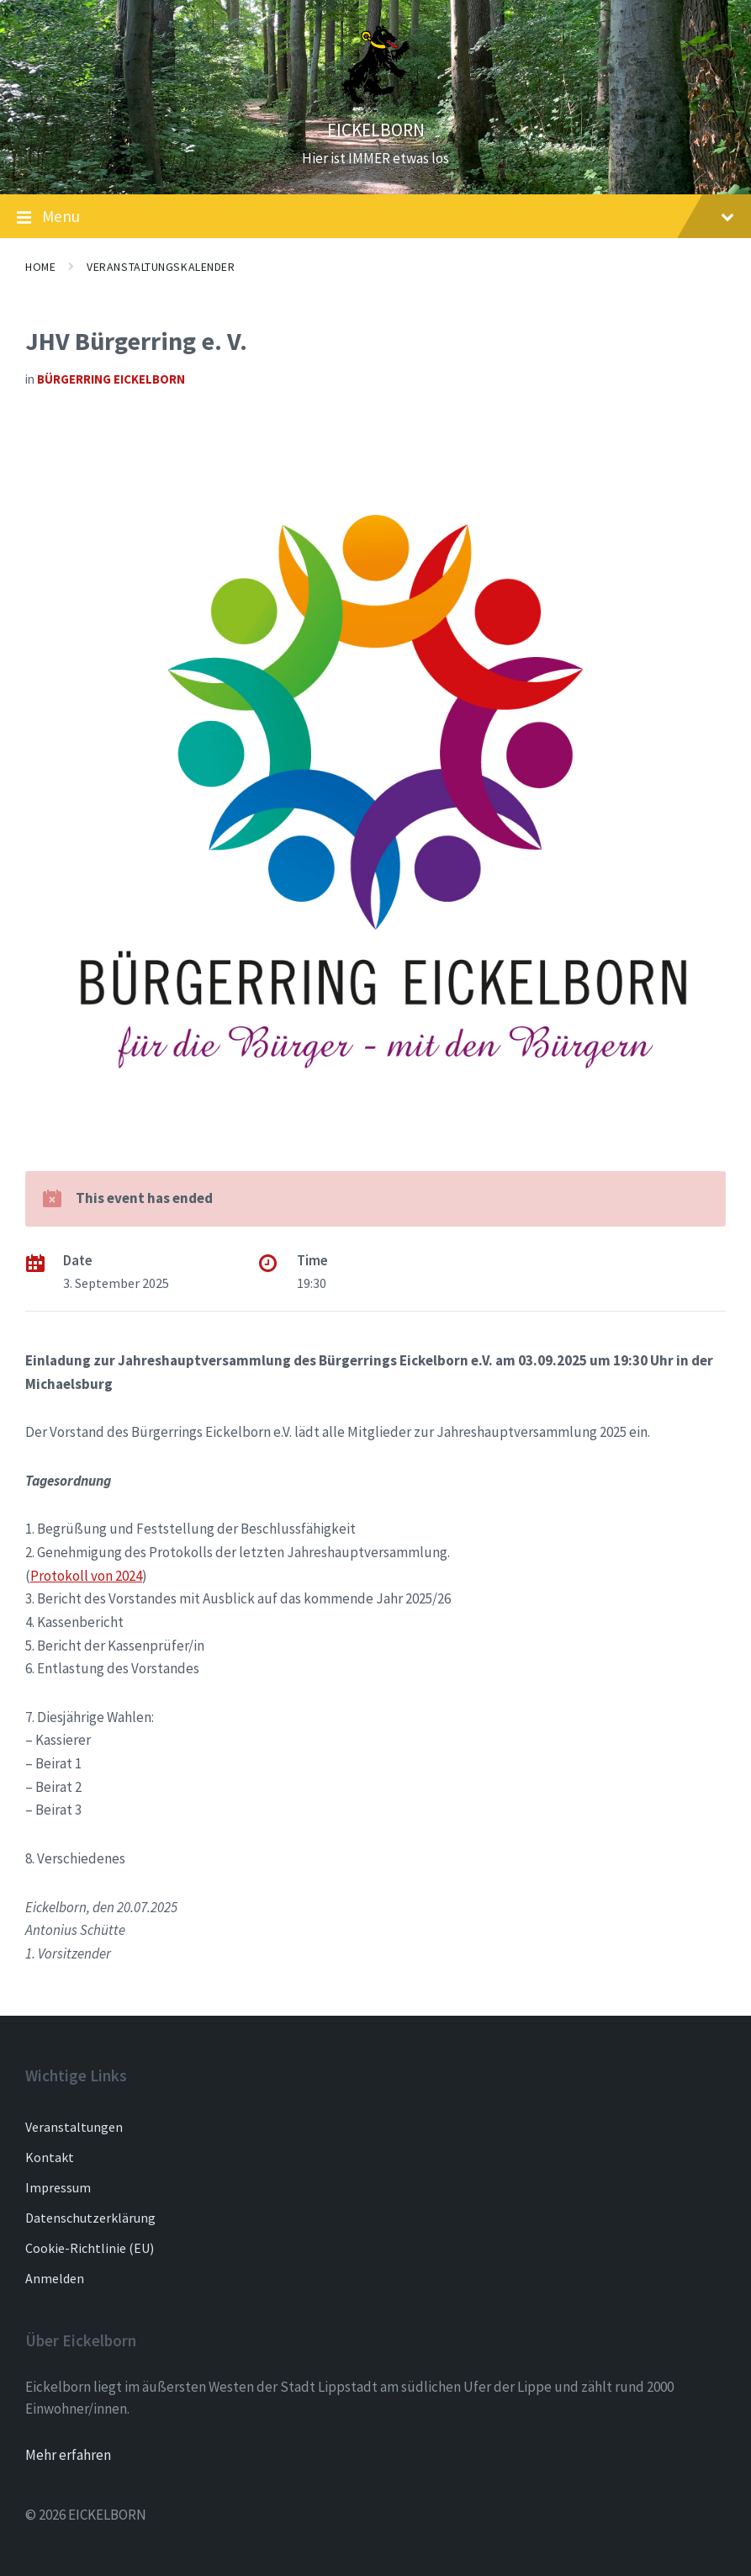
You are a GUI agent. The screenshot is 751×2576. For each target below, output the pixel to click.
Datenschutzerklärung (90, 2217)
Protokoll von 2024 (86, 1575)
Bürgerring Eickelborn (111, 379)
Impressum (58, 2187)
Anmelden (54, 2278)
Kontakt (49, 2157)
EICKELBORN (376, 130)
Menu (375, 217)
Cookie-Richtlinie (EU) (89, 2247)
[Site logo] (375, 100)
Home (40, 266)
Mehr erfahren (68, 2455)
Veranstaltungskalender (161, 266)
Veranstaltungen (74, 2126)
